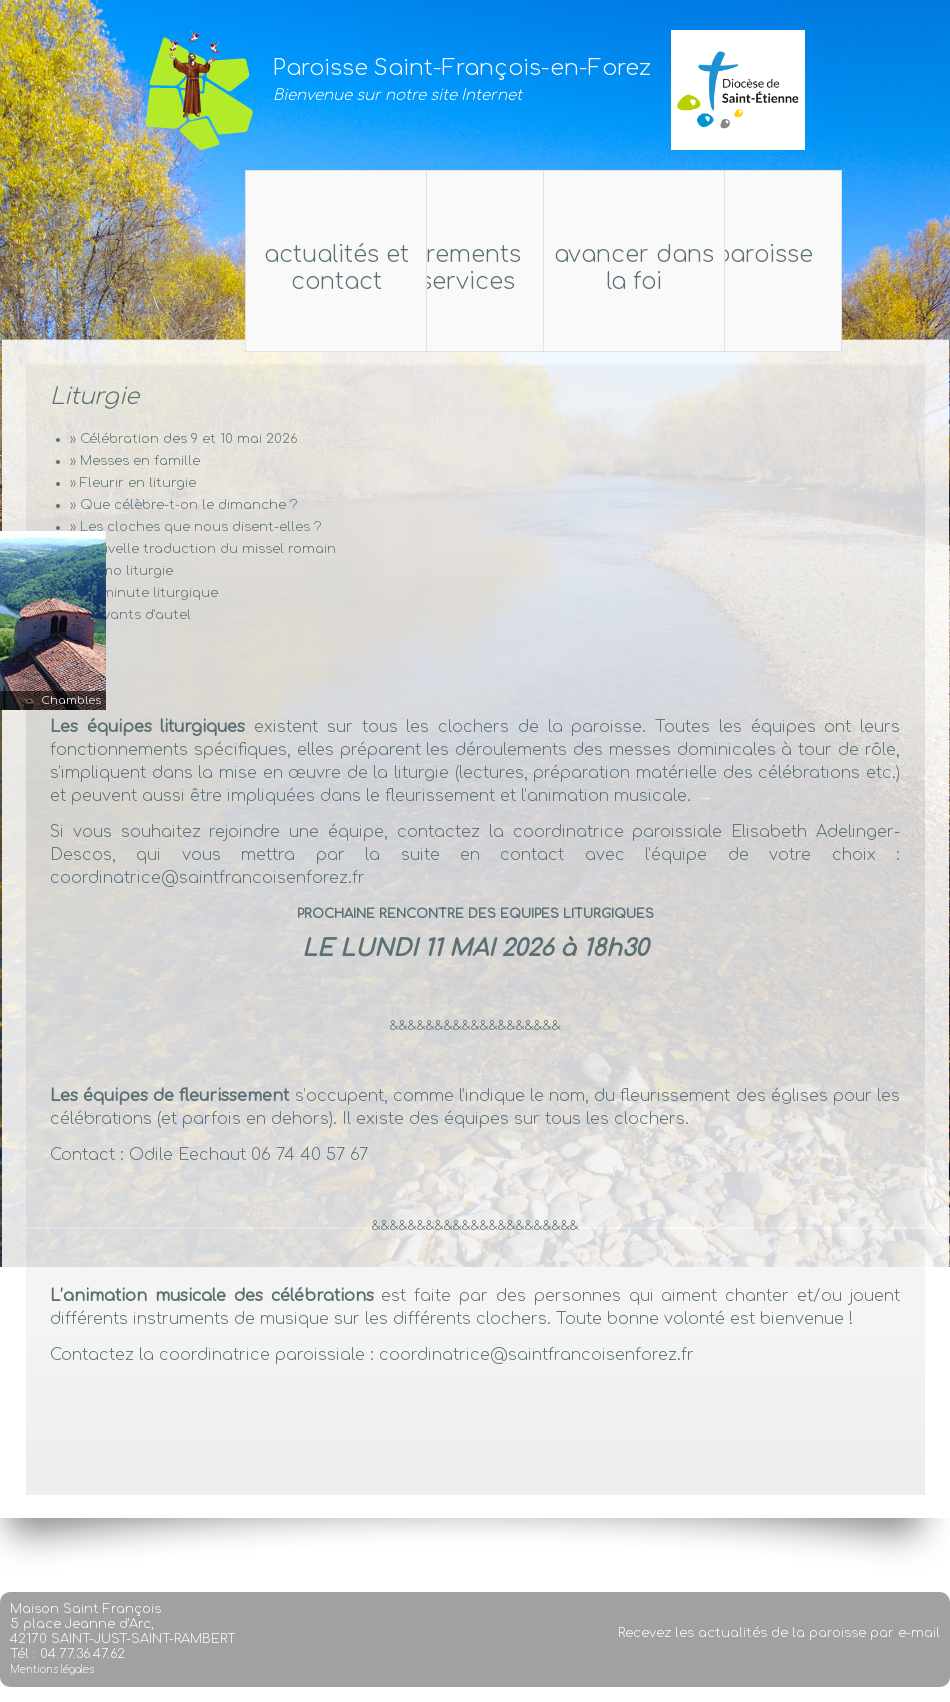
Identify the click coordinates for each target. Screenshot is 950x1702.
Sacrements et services (441, 268)
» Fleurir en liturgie (133, 483)
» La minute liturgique (144, 593)
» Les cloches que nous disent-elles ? (195, 527)
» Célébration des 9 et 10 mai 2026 (183, 439)
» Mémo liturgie (121, 571)
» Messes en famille (135, 461)
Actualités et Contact (570, 268)
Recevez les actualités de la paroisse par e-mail (779, 1662)
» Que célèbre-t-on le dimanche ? (183, 505)
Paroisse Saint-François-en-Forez (462, 68)
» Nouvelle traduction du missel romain (203, 549)
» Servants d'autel (130, 615)
